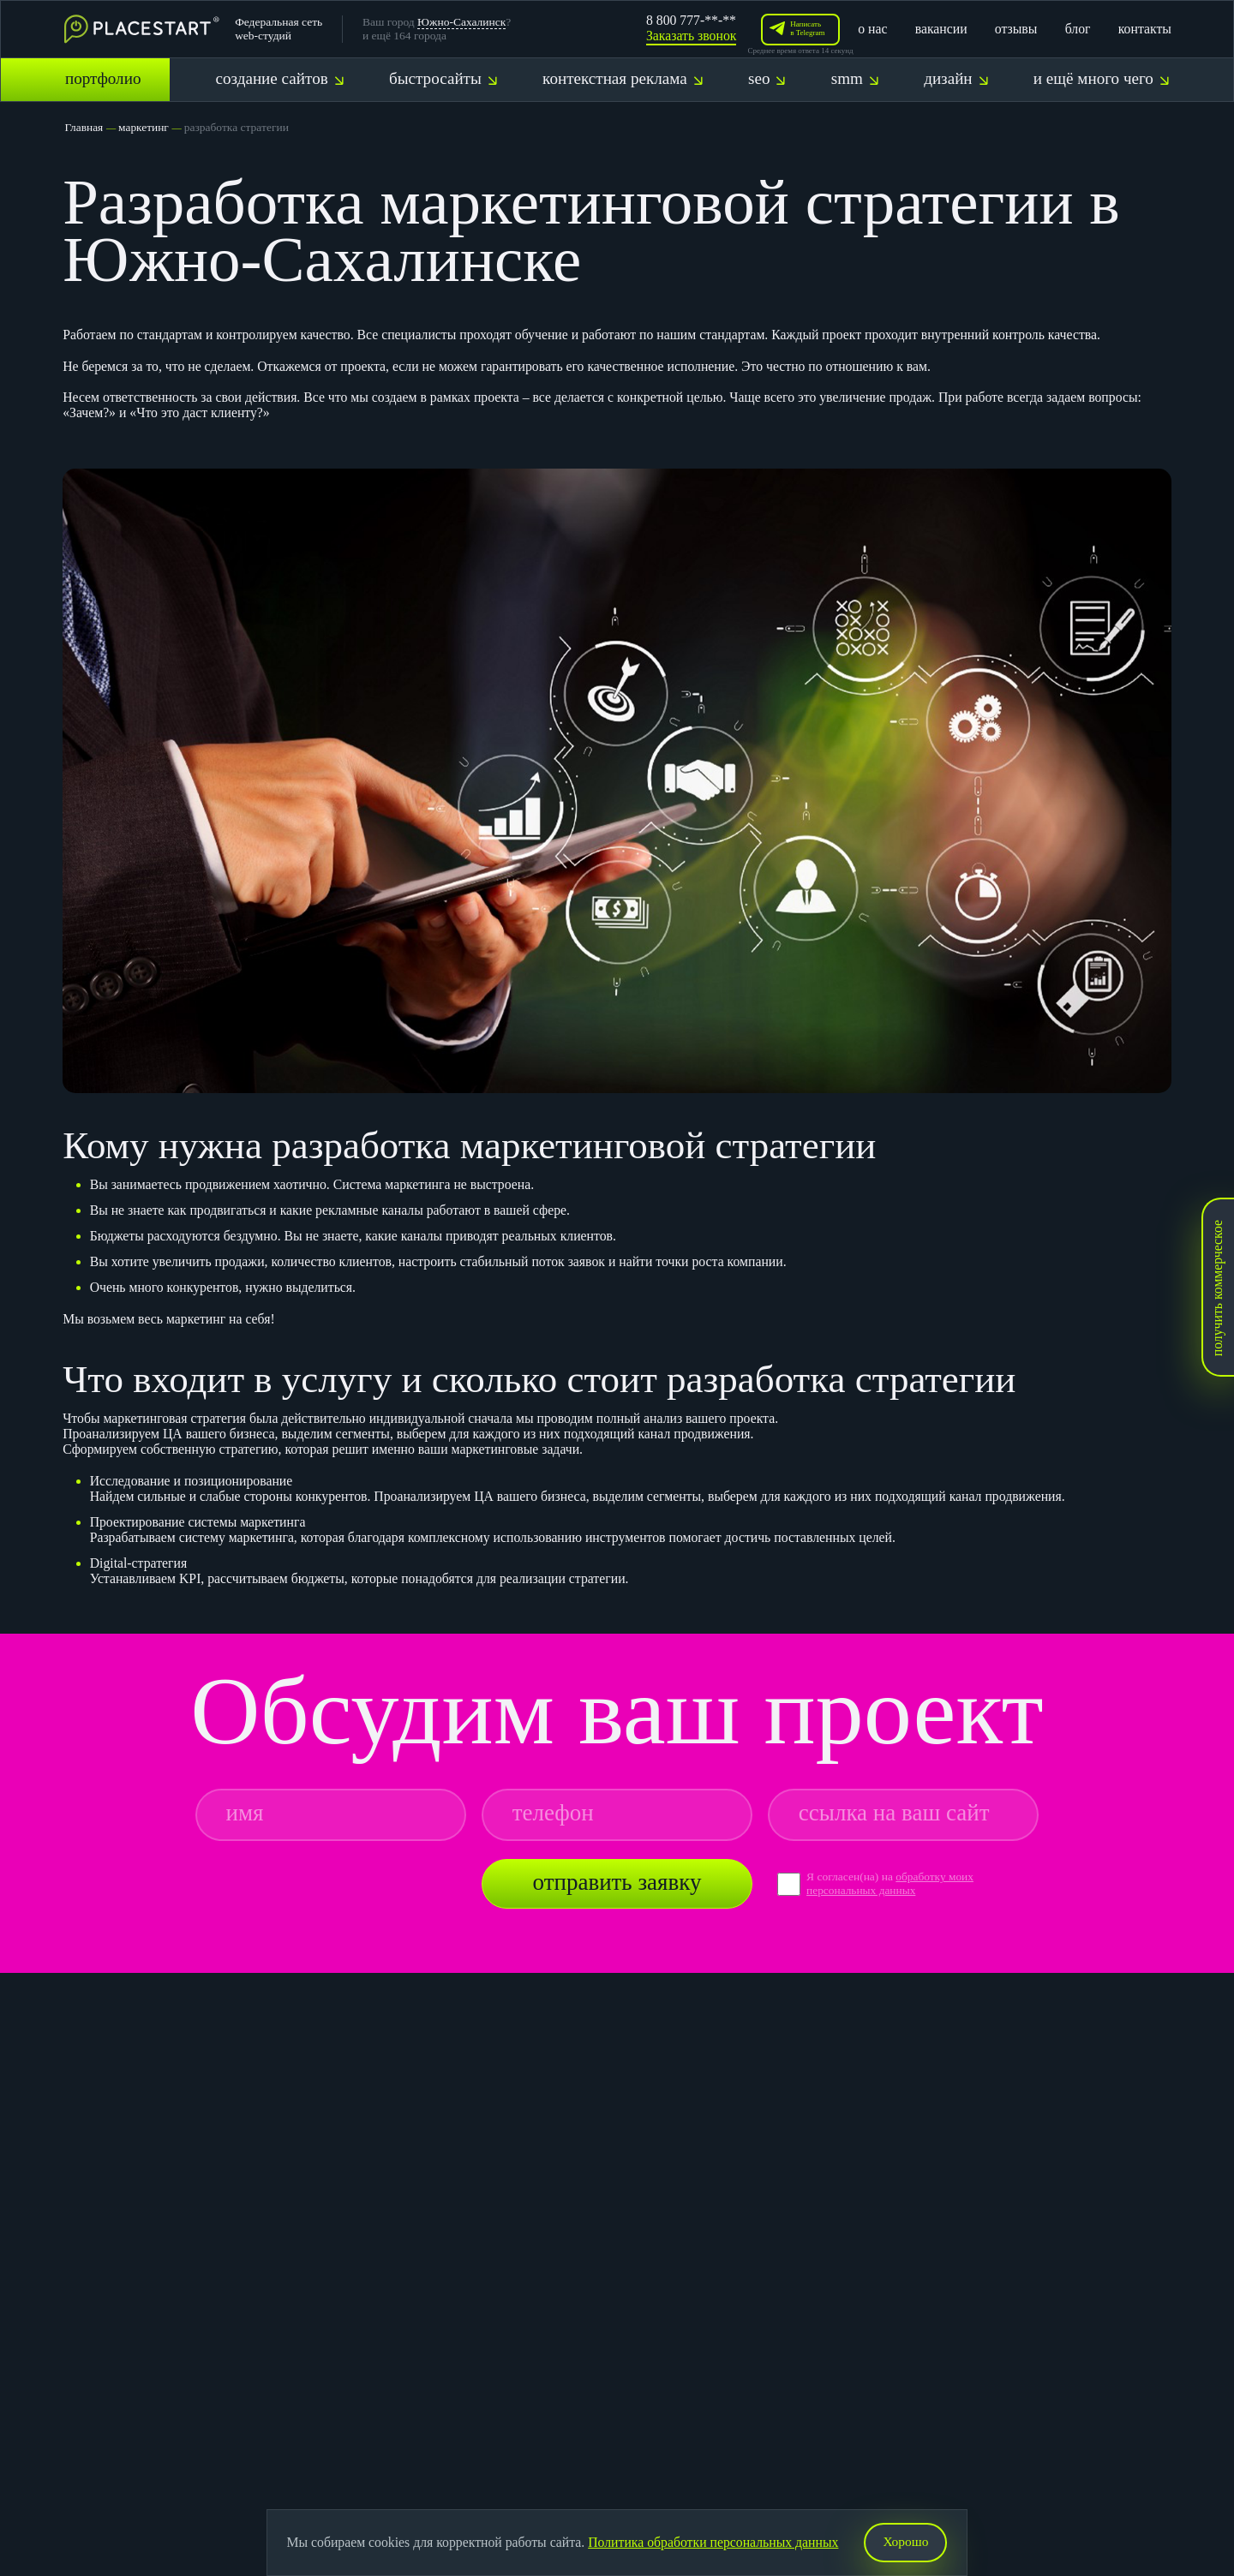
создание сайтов (279, 78)
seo (766, 78)
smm (854, 78)
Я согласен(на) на (851, 1876)
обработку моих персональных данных (890, 1883)
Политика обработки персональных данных (713, 2542)
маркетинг (144, 127)
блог (1078, 28)
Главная (83, 127)
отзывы (1016, 28)
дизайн (955, 78)
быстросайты (443, 78)
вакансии (941, 28)
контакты (1144, 28)
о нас (872, 28)
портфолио (103, 78)
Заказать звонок (691, 35)
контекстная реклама (622, 78)
